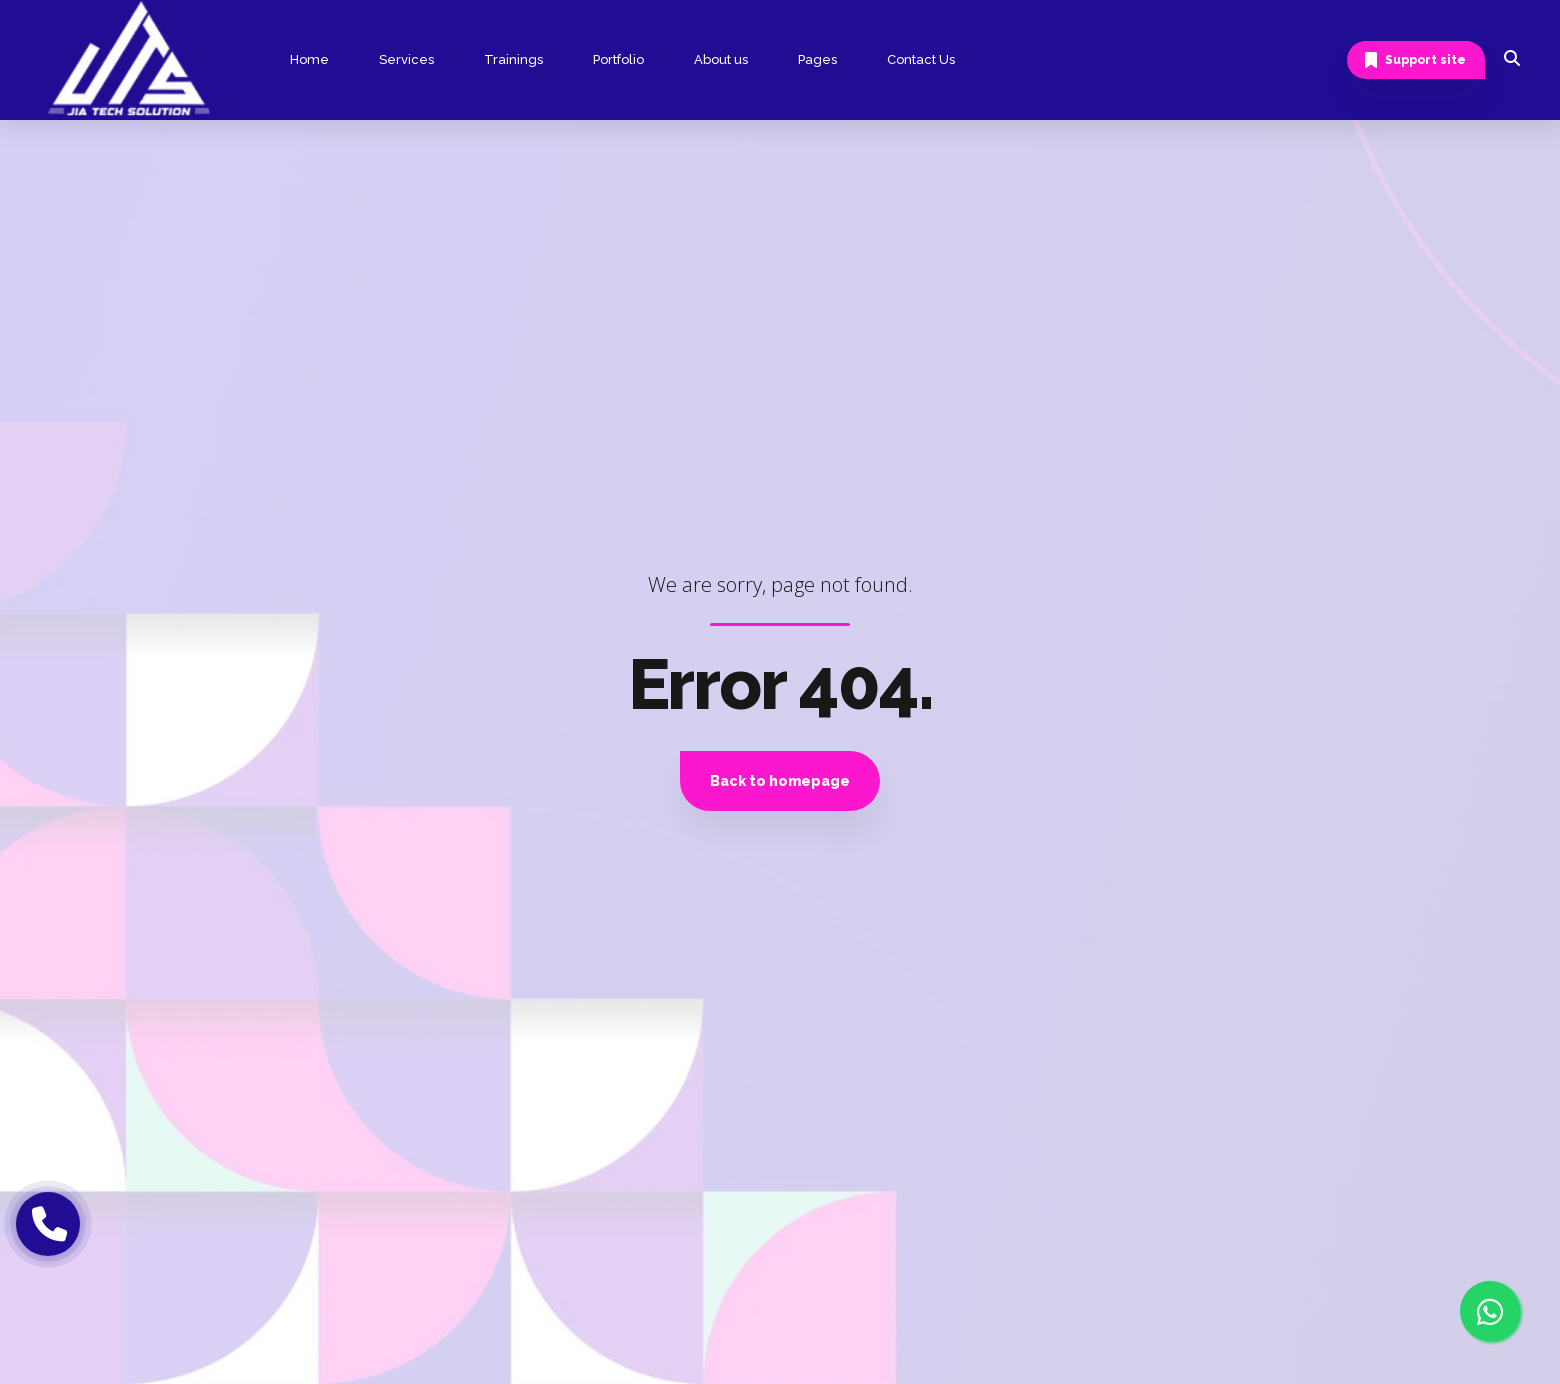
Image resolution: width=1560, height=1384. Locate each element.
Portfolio (618, 59)
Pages (817, 59)
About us (721, 59)
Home (309, 59)
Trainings (513, 59)
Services (406, 59)
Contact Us (921, 59)
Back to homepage (780, 781)
